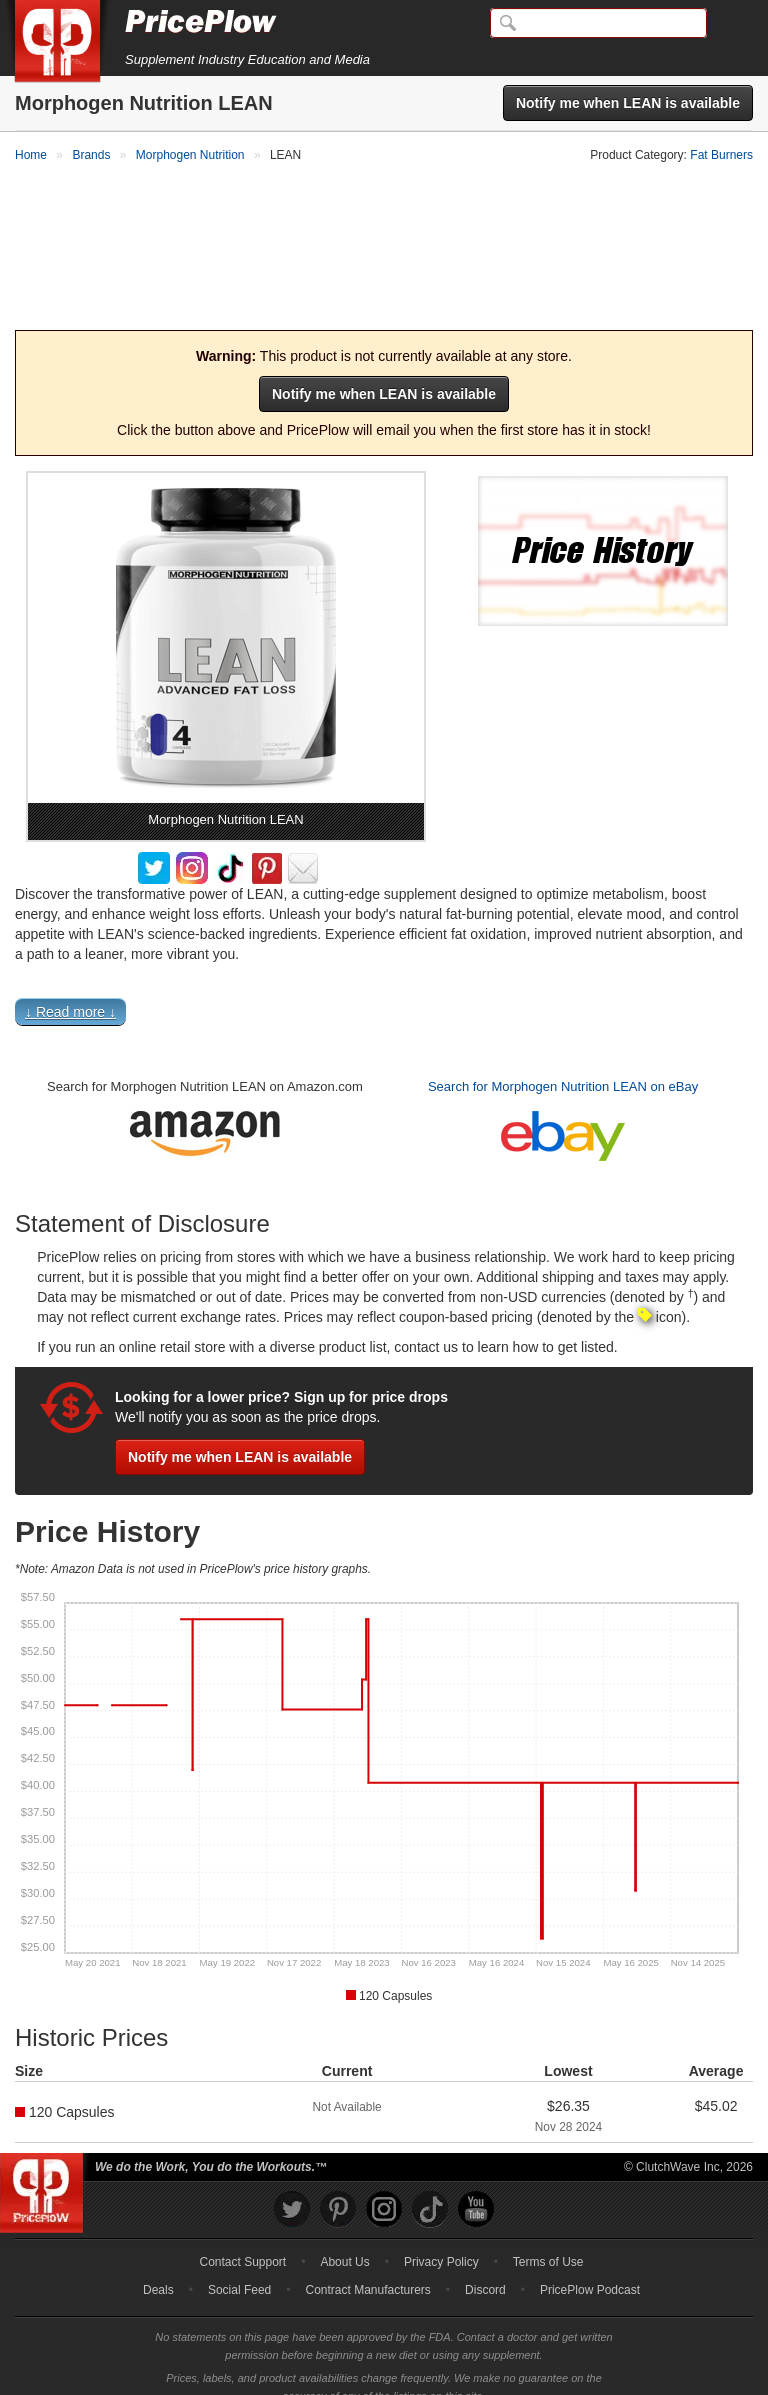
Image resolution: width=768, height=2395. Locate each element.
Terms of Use (548, 2242)
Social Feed (239, 2270)
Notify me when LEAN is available (628, 103)
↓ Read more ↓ (70, 991)
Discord (485, 2270)
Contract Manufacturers (367, 2270)
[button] (384, 995)
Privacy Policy (441, 2242)
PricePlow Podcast (590, 2270)
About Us (344, 2242)
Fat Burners (721, 155)
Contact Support (242, 2242)
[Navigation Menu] (732, 24)
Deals (158, 2270)
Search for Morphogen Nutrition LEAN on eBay (563, 1065)
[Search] (598, 23)
